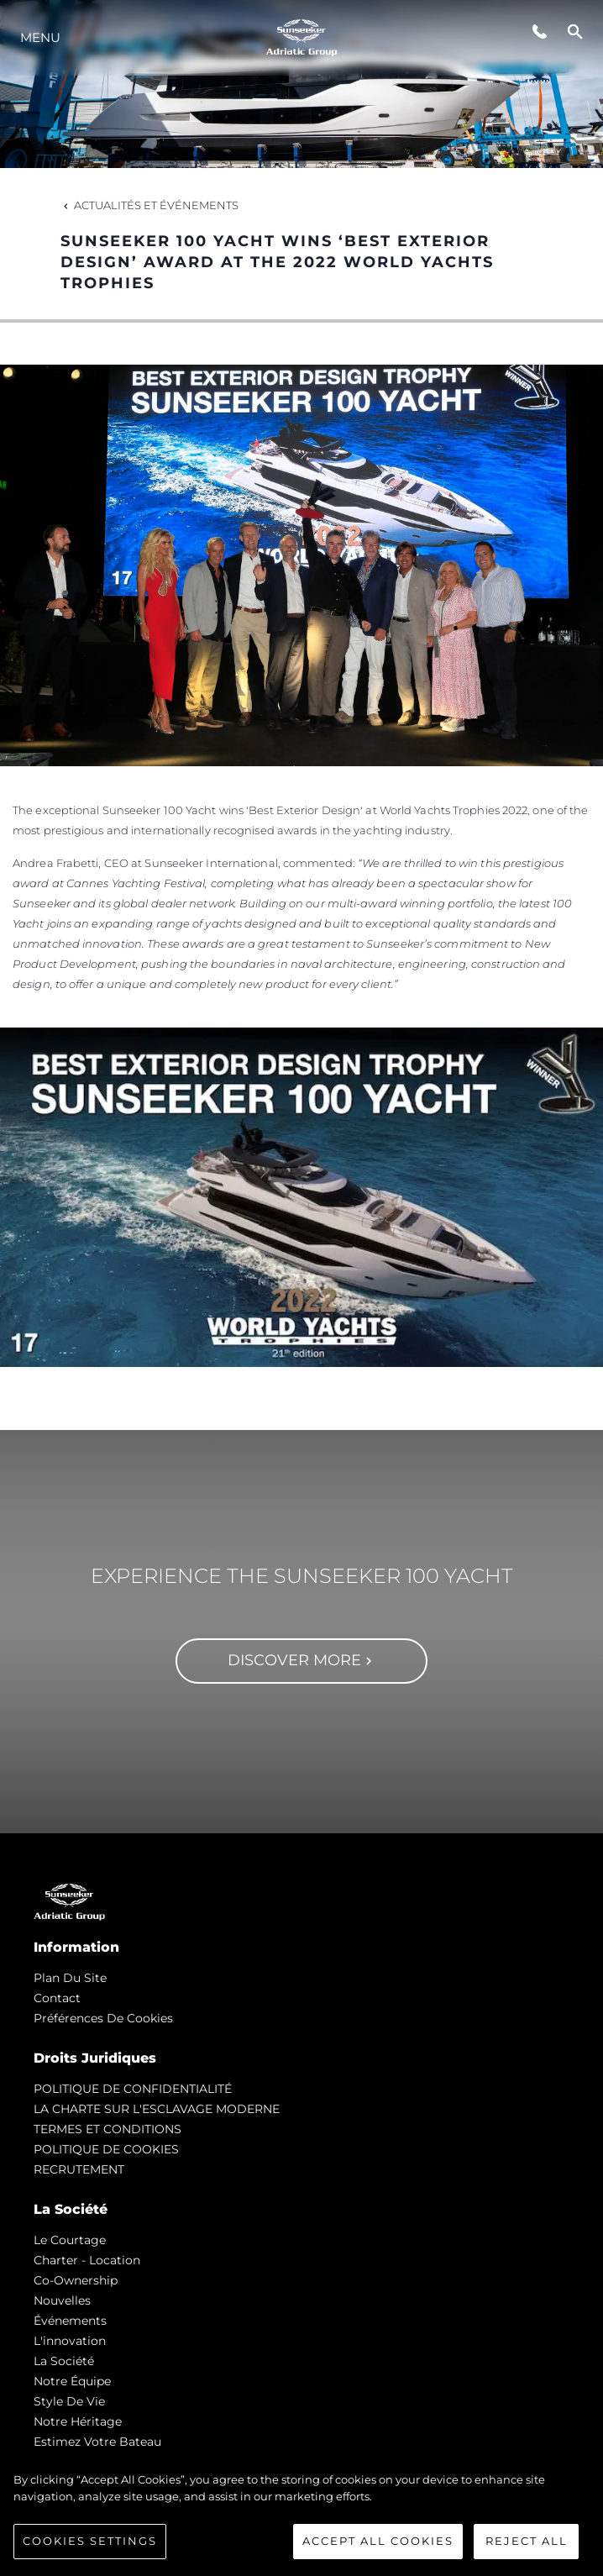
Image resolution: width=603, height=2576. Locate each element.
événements (70, 2320)
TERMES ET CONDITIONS (107, 2129)
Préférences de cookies (103, 2018)
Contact (57, 1998)
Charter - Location (87, 2260)
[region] (301, 2515)
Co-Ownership (76, 2280)
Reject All (526, 2540)
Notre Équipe (72, 2381)
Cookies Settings (90, 2540)
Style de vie (69, 2401)
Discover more (302, 1660)
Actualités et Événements (149, 205)
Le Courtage (70, 2239)
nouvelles (62, 2300)
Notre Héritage (78, 2421)
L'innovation (70, 2340)
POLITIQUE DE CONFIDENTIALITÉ (133, 2088)
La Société (64, 2360)
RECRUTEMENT (79, 2169)
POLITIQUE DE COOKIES (106, 2149)
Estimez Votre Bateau (97, 2441)
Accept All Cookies (378, 2540)
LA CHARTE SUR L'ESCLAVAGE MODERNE (157, 2108)
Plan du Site (70, 1977)
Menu (40, 37)
